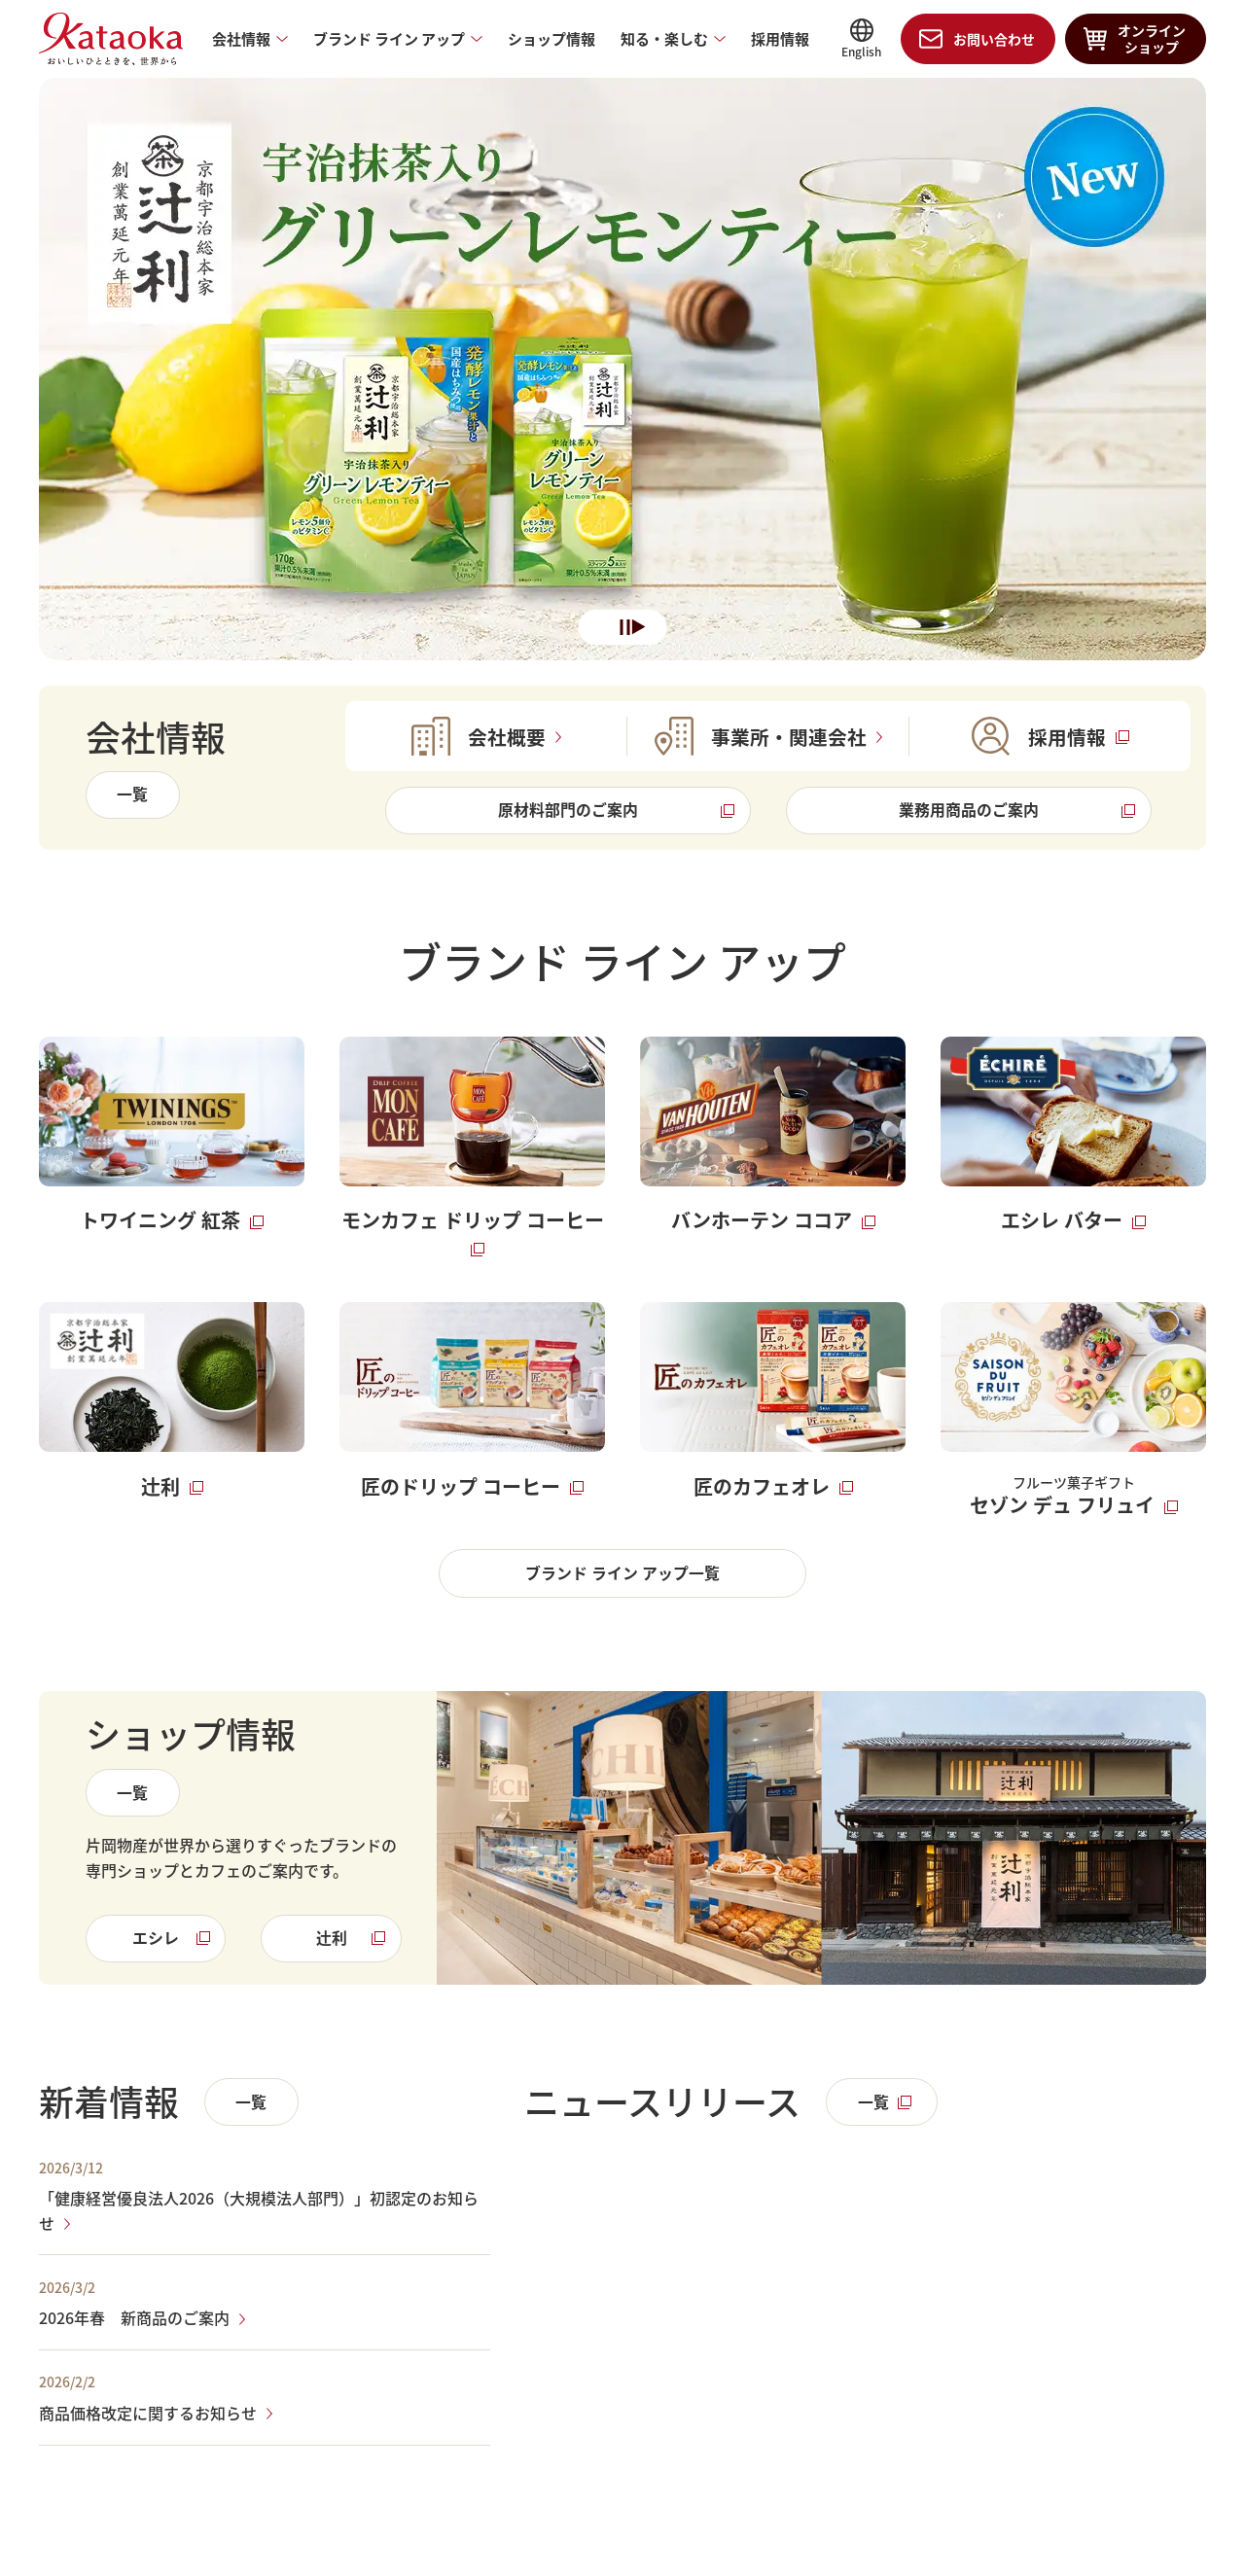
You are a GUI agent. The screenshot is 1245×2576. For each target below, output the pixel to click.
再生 (639, 628)
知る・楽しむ (664, 39)
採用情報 (780, 39)
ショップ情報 (551, 39)
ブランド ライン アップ (389, 39)
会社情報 (241, 39)
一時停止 (625, 628)
